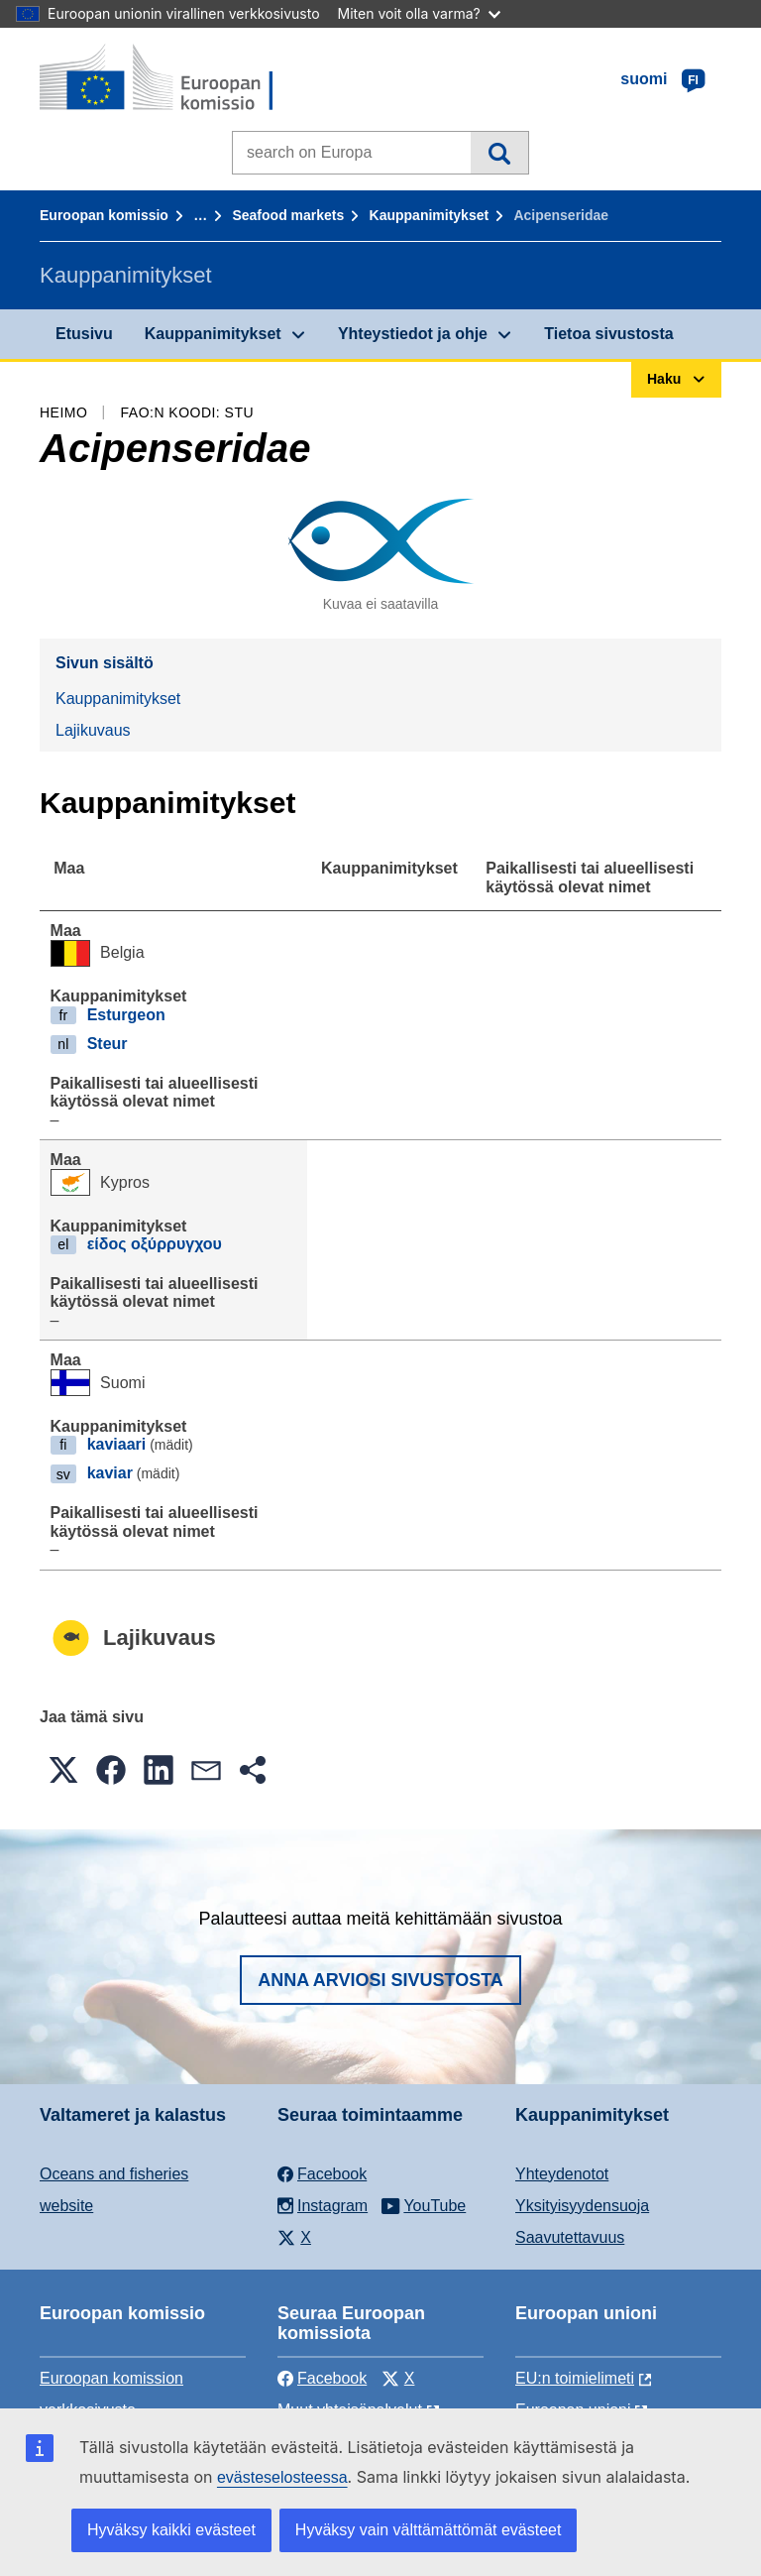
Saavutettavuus (569, 2237)
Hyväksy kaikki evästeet (171, 2529)
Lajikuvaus (93, 730)
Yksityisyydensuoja (582, 2205)
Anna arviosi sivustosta (380, 1980)
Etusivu (84, 333)
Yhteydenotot (561, 2174)
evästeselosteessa (282, 2477)
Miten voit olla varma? (419, 13)
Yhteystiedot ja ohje (413, 333)
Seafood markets (288, 215)
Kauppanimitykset (429, 215)
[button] (63, 1770)
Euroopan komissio (104, 215)
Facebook (322, 2378)
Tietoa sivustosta (608, 333)
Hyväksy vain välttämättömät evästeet (428, 2529)
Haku (499, 153)
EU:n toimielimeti (574, 2378)
